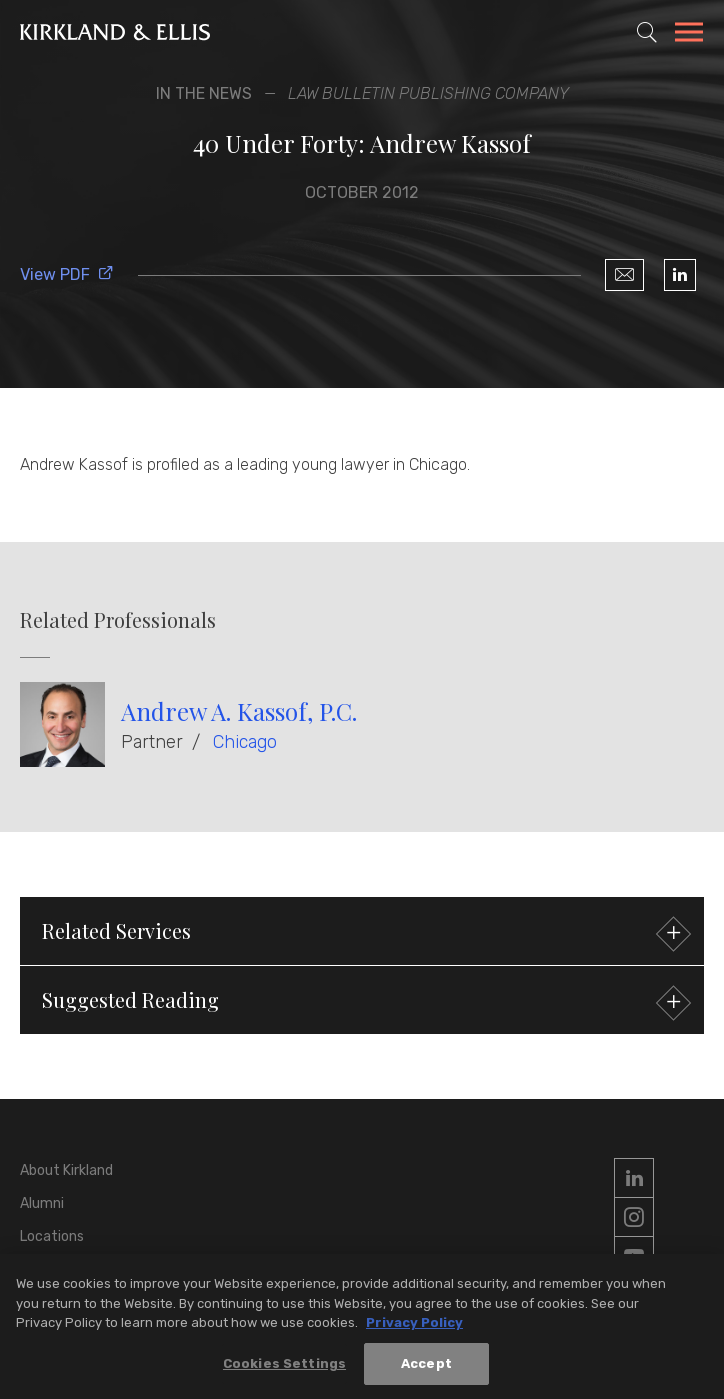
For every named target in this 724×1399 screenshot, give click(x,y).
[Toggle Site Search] (647, 32)
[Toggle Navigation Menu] (689, 35)
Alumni (42, 1203)
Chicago (245, 742)
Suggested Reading (364, 1002)
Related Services (364, 933)
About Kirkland (66, 1170)
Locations (52, 1236)
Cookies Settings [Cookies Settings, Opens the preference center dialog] (284, 1369)
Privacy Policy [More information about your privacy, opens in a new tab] (414, 1328)
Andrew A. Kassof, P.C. (239, 711)
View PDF (67, 274)
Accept (426, 1369)
